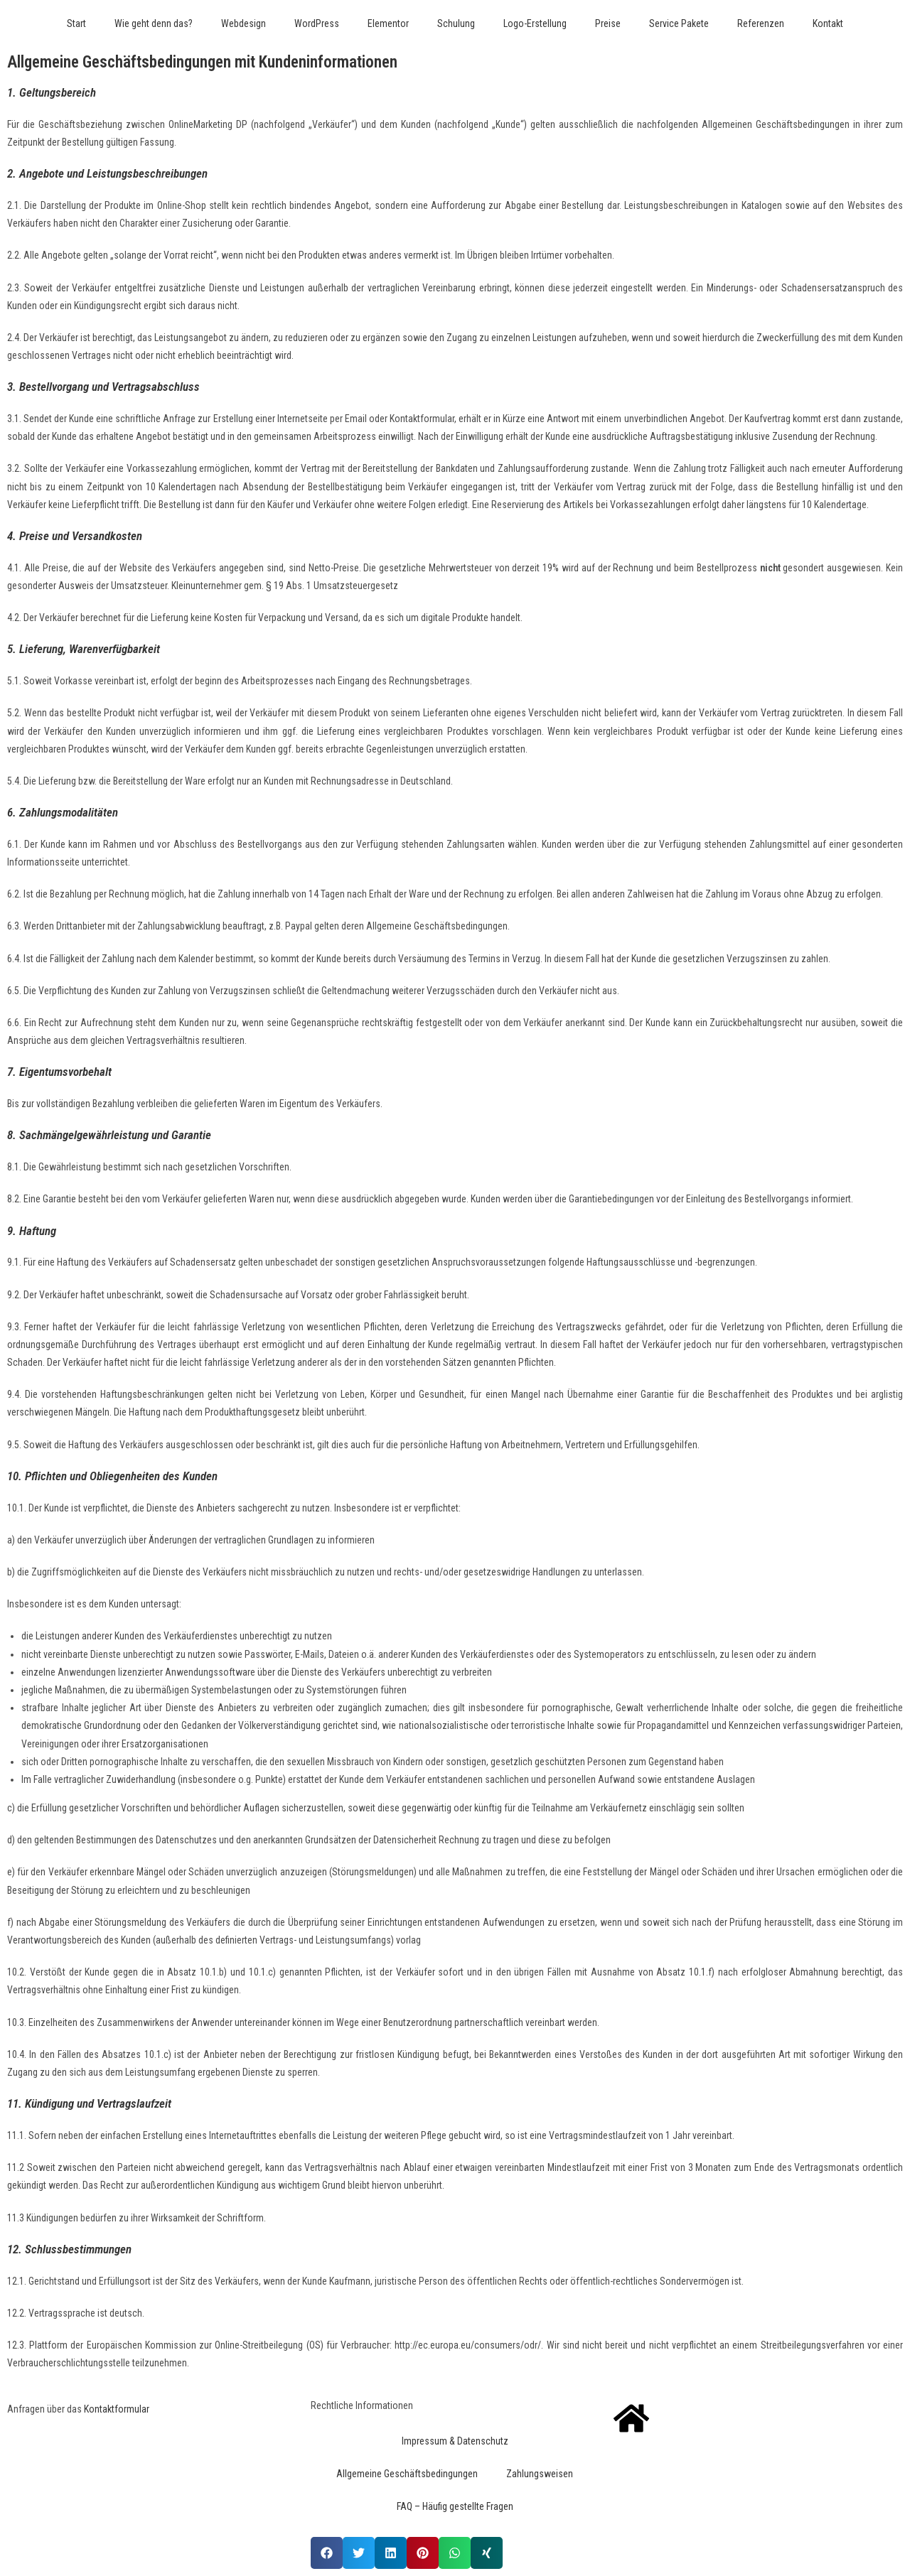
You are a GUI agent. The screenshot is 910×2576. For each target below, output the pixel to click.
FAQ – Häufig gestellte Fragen (455, 2506)
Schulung (456, 23)
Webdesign (243, 23)
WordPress (316, 23)
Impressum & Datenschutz (455, 2441)
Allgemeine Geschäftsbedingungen (407, 2473)
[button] (327, 2553)
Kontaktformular (116, 2409)
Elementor (388, 23)
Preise (608, 23)
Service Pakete (679, 23)
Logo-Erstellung (535, 23)
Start (76, 23)
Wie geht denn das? (153, 23)
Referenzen (760, 23)
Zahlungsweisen (539, 2473)
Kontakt (828, 23)
